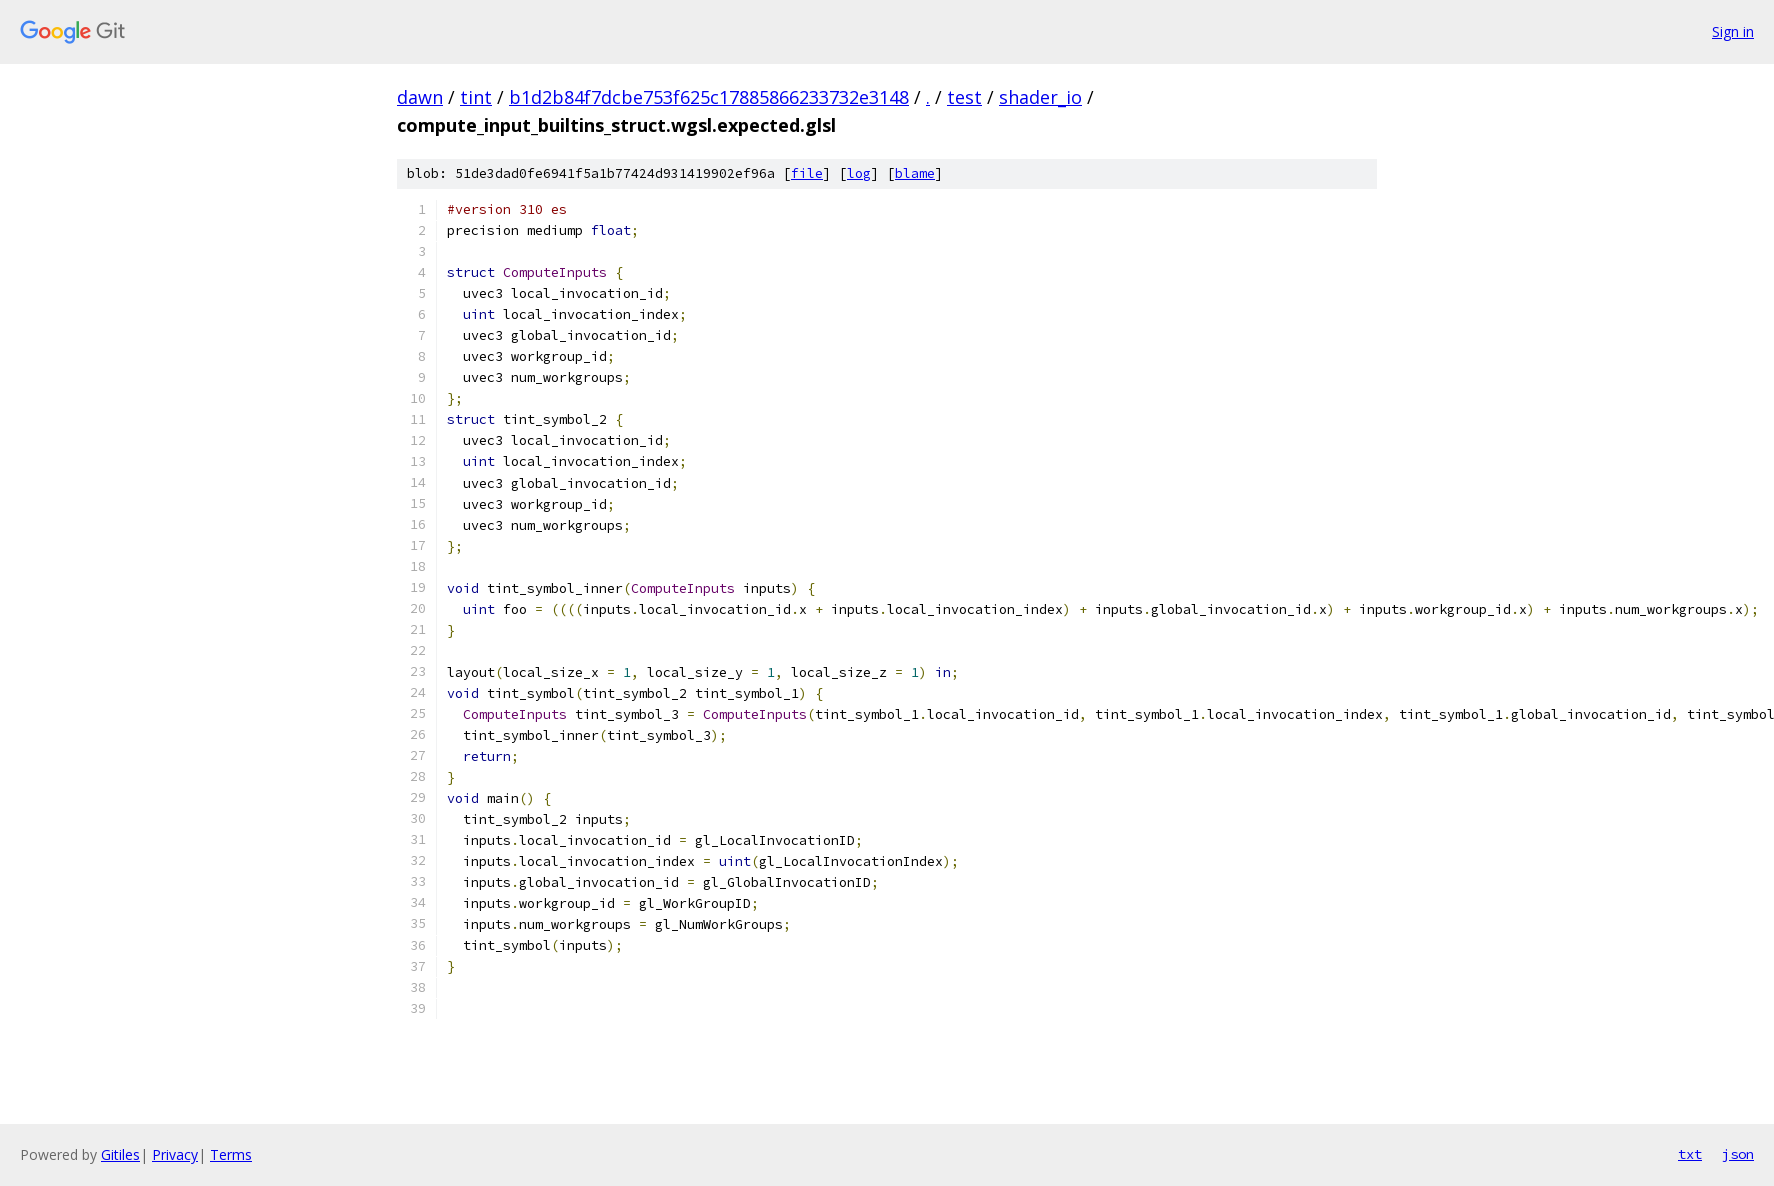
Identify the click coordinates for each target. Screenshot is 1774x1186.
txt (1690, 1154)
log (859, 173)
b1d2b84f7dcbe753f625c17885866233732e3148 (709, 97)
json (1738, 1154)
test (964, 97)
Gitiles (120, 1154)
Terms (231, 1154)
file (807, 173)
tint (476, 97)
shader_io (1040, 97)
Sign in (1733, 31)
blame (915, 173)
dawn (420, 97)
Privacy (175, 1154)
